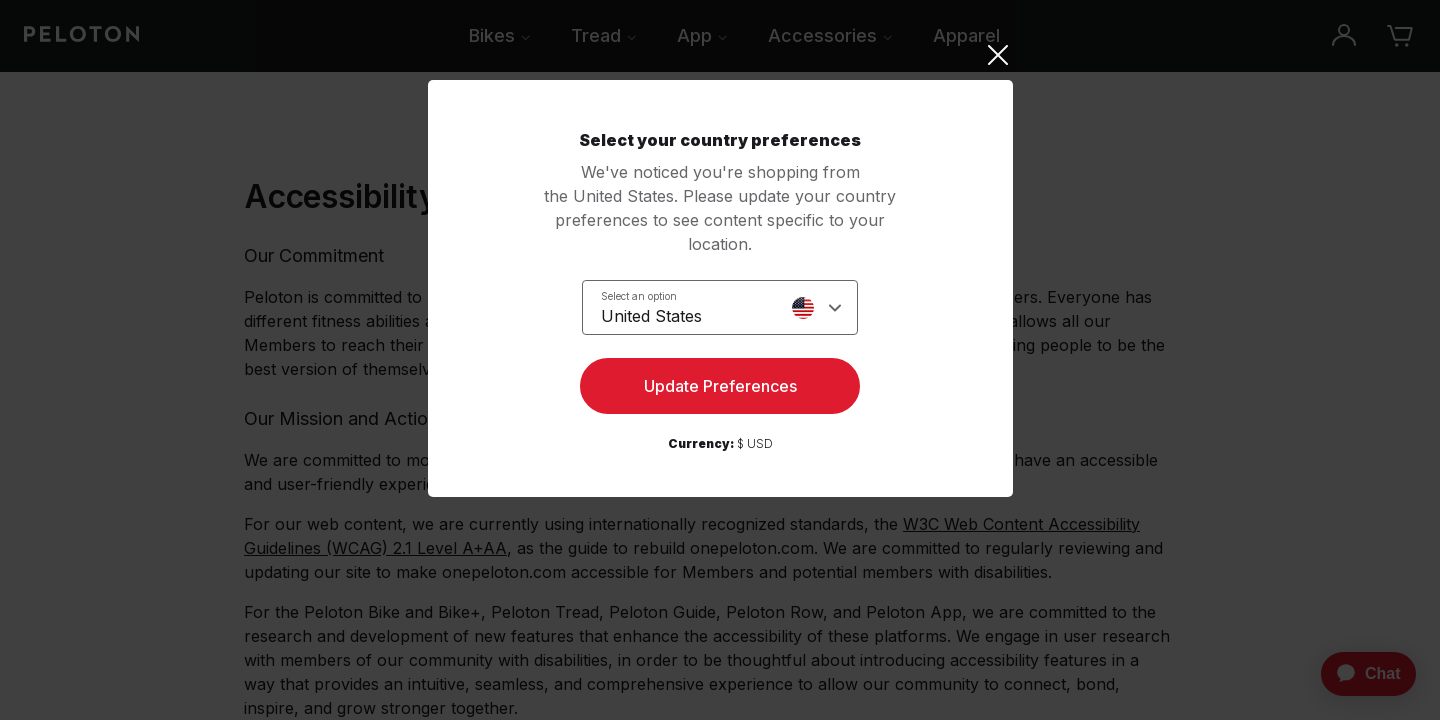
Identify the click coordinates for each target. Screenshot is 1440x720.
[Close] (720, 55)
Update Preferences (720, 386)
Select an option (639, 296)
